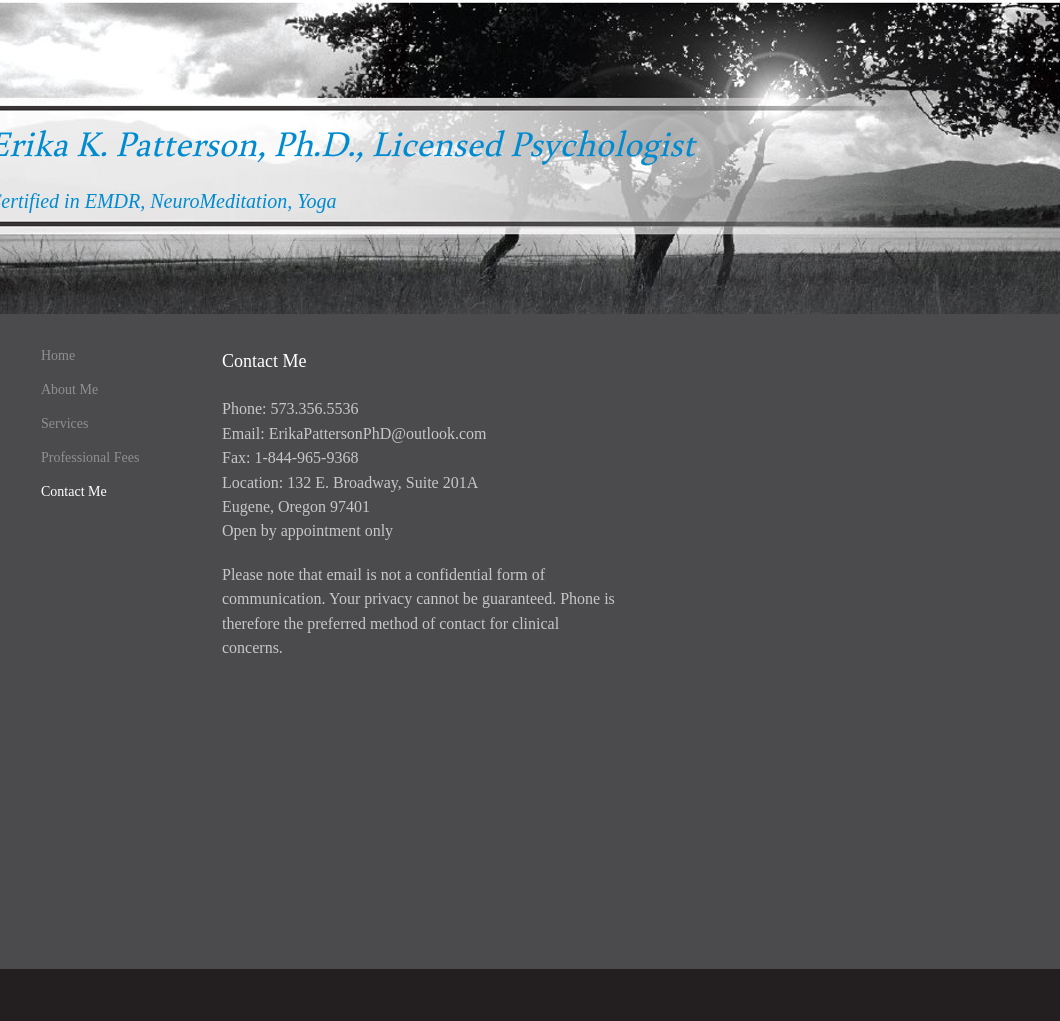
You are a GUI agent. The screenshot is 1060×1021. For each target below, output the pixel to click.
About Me (69, 389)
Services (64, 423)
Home (58, 355)
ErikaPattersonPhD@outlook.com (378, 433)
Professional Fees (90, 457)
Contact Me (74, 491)
